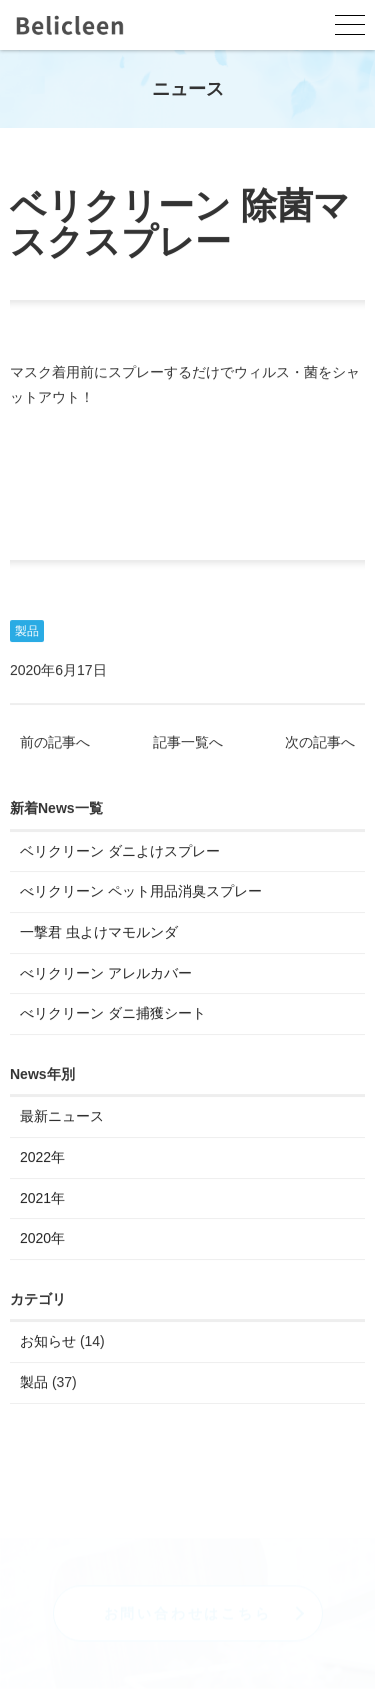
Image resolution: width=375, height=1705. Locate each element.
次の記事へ (320, 744)
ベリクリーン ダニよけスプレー (120, 852)
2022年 (42, 1159)
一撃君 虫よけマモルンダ (99, 934)
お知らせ (48, 1343)
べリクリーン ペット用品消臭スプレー (141, 893)
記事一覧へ (188, 744)
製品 (27, 633)
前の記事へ (55, 744)
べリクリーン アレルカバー (106, 974)
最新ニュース (62, 1118)
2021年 (42, 1199)
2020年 (42, 1240)
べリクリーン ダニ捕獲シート (113, 1015)
